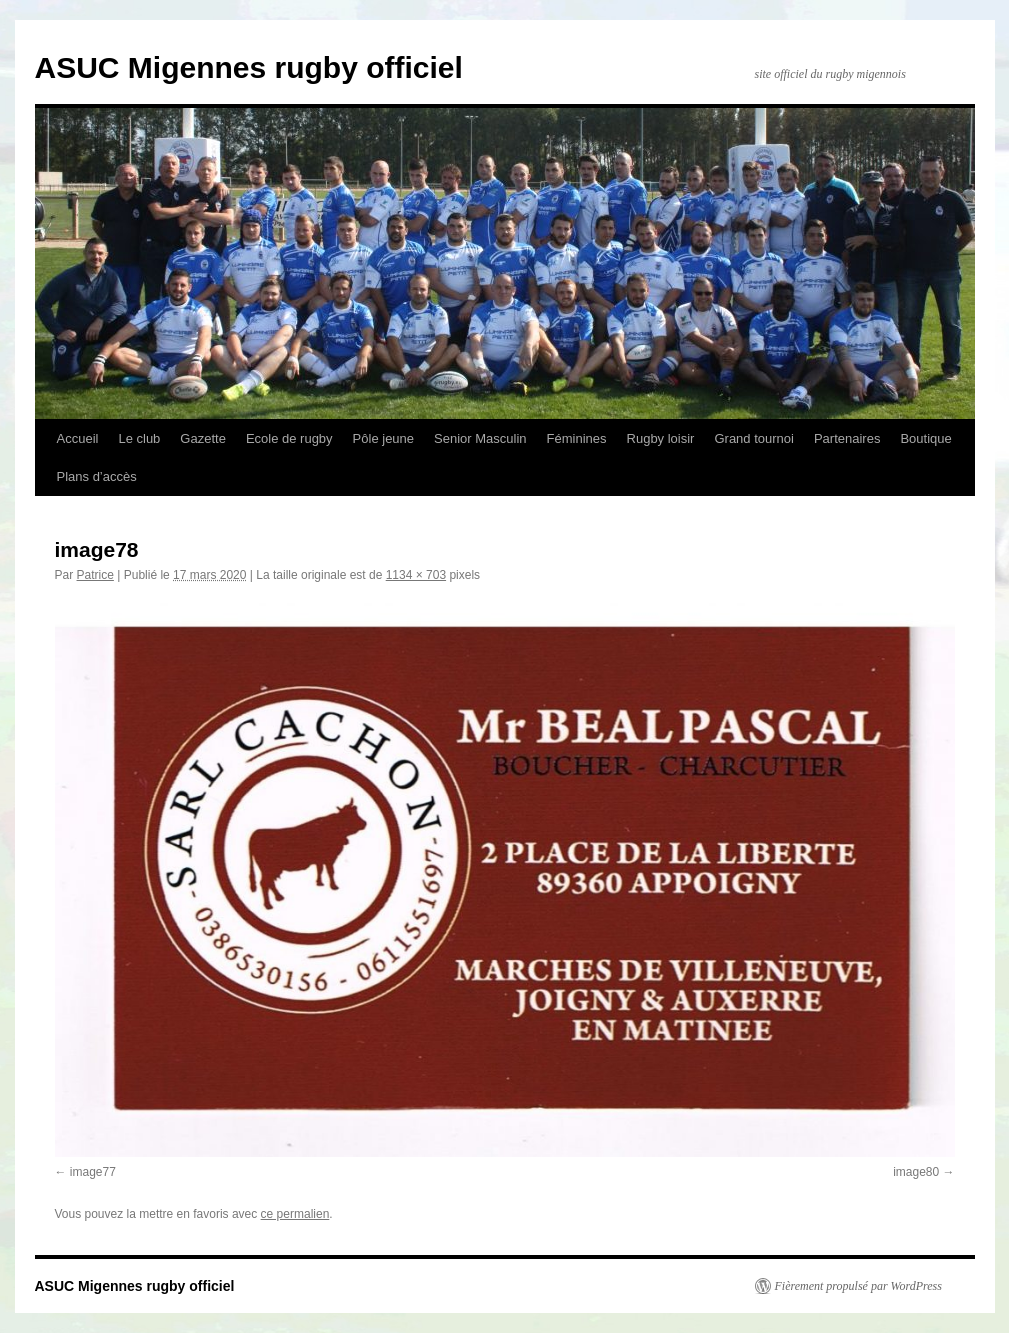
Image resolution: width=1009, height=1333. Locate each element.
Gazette (203, 438)
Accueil (78, 438)
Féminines (577, 438)
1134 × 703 (416, 575)
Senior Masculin (480, 438)
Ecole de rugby (289, 438)
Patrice (95, 575)
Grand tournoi (754, 438)
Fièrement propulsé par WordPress (858, 1286)
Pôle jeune (383, 438)
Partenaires (847, 438)
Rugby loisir (661, 438)
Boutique (925, 438)
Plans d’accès (97, 476)
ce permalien (295, 1214)
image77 (93, 1172)
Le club (139, 438)
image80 (916, 1172)
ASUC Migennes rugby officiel (249, 67)
